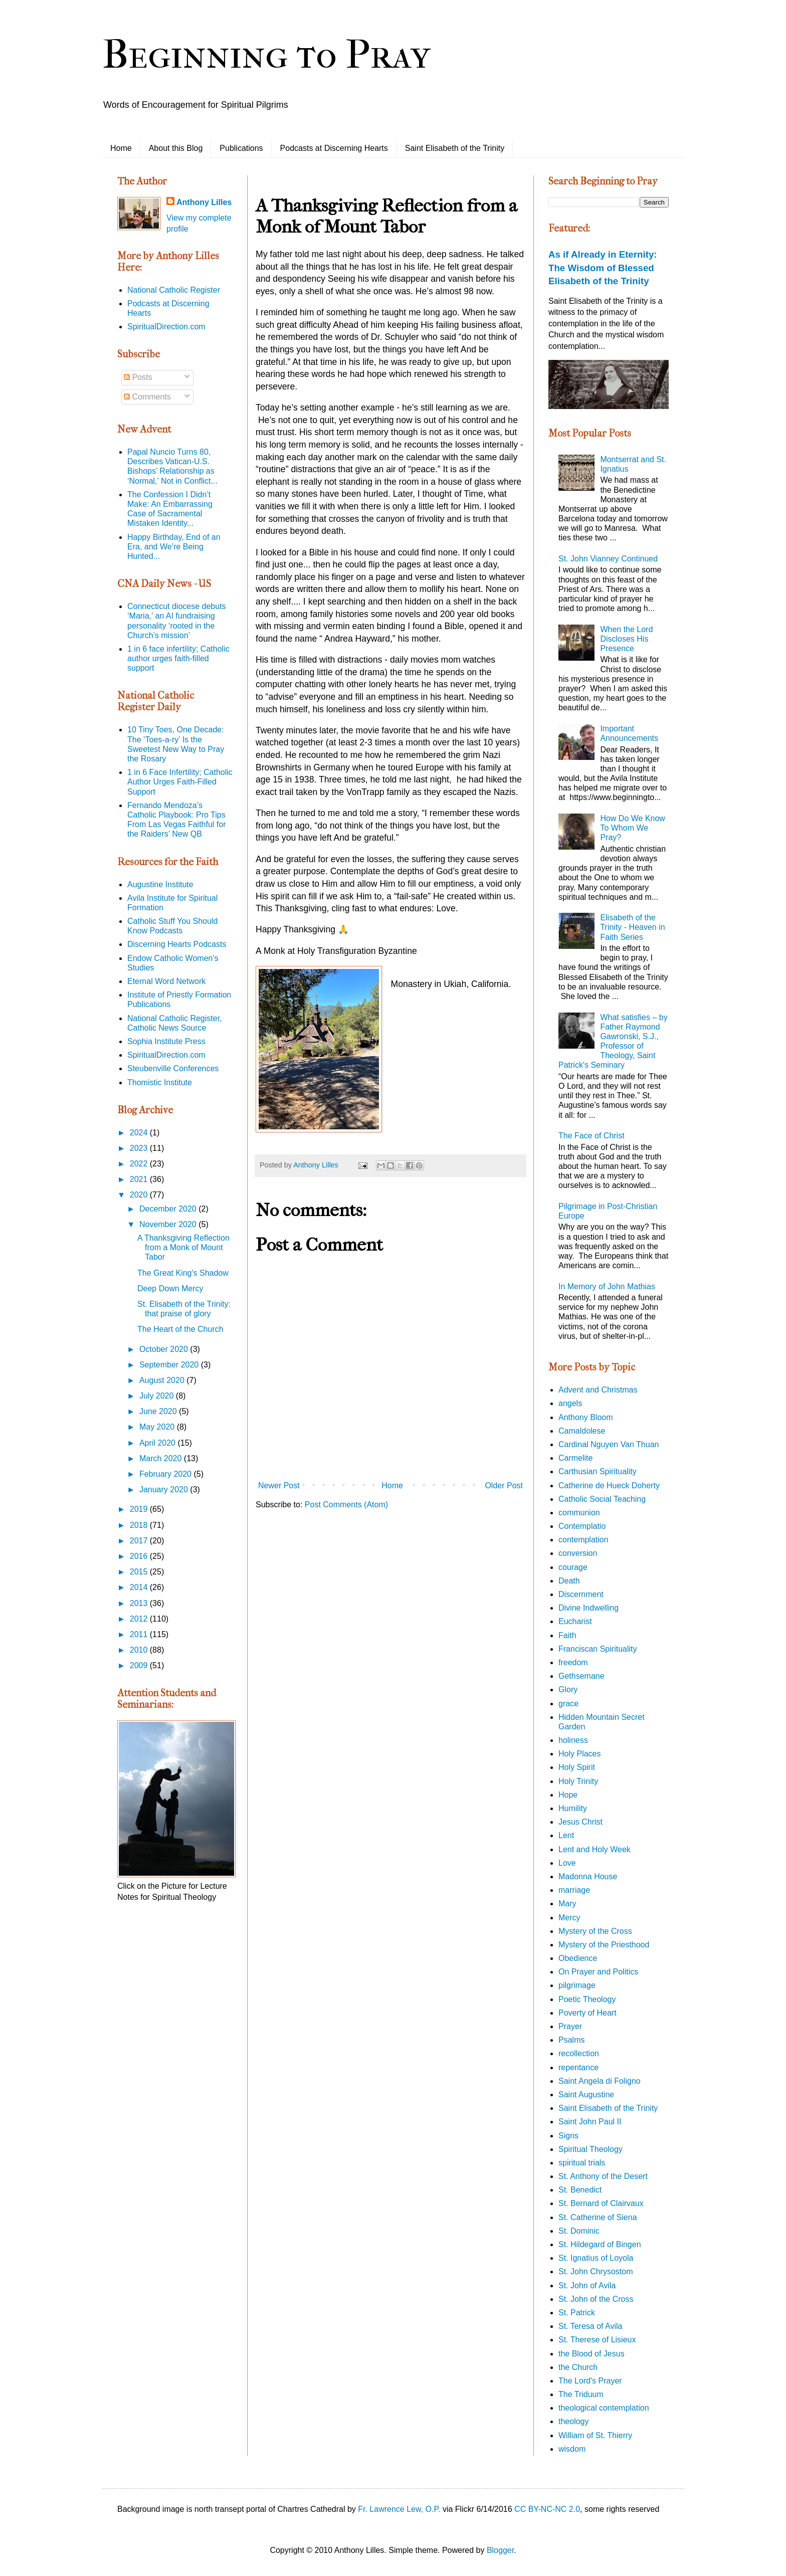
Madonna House (587, 1876)
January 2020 (164, 1489)
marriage (574, 1890)
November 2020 (169, 1224)
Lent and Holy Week (594, 1849)
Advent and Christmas (597, 1389)
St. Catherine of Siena (597, 2217)
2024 (140, 1132)
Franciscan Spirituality (597, 1649)
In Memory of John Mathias (606, 1286)
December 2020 (169, 1209)
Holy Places (579, 1753)
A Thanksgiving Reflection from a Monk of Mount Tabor (183, 1247)
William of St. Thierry (595, 2435)
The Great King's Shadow (183, 1273)
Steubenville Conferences (173, 1068)
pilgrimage (577, 1985)
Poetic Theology (587, 1999)
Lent (566, 1835)
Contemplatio (582, 1526)
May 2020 (158, 1427)
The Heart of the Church (180, 1329)
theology (573, 2421)
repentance (578, 2067)
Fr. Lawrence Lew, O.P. (399, 2509)
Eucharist (575, 1621)
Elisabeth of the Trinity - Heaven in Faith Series (632, 927)
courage (572, 1567)
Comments (147, 396)
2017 (140, 1540)
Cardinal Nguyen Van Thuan (608, 1444)
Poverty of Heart (587, 2013)
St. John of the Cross (595, 2299)
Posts (138, 377)
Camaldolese (581, 1431)
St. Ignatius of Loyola (595, 2258)
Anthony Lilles (204, 202)
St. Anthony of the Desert (603, 2176)
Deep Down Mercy (170, 1288)
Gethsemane (581, 1676)
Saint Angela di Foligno (599, 2081)
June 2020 (159, 1411)
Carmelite (575, 1458)
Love (567, 1863)
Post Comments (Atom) (346, 1504)
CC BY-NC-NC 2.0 (547, 2509)
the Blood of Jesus (591, 2353)
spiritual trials (581, 2162)
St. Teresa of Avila (590, 2326)
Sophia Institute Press (166, 1041)
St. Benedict (580, 2190)
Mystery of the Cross (595, 1931)
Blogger (500, 2550)
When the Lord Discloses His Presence (626, 639)
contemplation (583, 1539)
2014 (140, 1587)
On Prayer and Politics (598, 1971)
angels (570, 1403)
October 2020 (164, 1349)
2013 (140, 1603)
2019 (140, 1509)
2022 (140, 1163)
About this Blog (176, 148)
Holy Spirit (576, 1767)
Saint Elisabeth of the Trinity (454, 148)
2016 (140, 1556)
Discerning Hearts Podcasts (176, 944)
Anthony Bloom (585, 1417)
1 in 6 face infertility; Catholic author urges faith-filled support (178, 658)
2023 (140, 1148)
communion (579, 1512)
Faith (567, 1635)
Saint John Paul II (589, 2121)
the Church (578, 2367)
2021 (140, 1179)
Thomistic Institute (159, 1082)
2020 (140, 1195)
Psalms (571, 2040)
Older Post (504, 1485)
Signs (568, 2135)
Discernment (581, 1594)
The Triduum (581, 2394)
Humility (572, 1808)
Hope (567, 1795)
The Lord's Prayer (590, 2380)
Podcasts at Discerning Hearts (334, 148)
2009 (140, 1665)
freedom (573, 1662)
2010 (140, 1650)
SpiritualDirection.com (166, 326)
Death (569, 1580)
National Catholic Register (173, 290)
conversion (577, 1553)
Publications (241, 148)
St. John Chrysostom (595, 2271)
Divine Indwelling (588, 1608)
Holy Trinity (578, 1781)
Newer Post (279, 1485)
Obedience (577, 1958)
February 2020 (166, 1474)
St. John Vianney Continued (608, 558)
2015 (140, 1571)
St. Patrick (576, 2312)
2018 (140, 1525)
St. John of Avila (587, 2285)
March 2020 (161, 1458)
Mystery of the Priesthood (603, 1944)
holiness (573, 1740)
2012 (140, 1619)
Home (121, 148)
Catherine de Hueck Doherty (609, 1485)
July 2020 (157, 1396)
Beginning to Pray (266, 54)
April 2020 (158, 1443)
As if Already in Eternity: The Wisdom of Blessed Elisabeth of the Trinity (602, 267)
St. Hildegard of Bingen (599, 2244)
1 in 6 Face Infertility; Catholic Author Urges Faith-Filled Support (180, 782)
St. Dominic (579, 2231)
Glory (567, 1689)
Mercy (569, 1917)
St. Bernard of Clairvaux (601, 2203)
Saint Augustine (586, 2094)
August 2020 (162, 1380)
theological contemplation (603, 2408)
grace (568, 1703)
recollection (578, 2053)
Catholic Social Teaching (602, 1499)
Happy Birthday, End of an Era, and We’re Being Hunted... (174, 546)
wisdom (571, 2449)
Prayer (570, 2026)
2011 (140, 1634)
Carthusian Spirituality (597, 1471)
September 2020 (170, 1364)
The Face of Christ (591, 1135)
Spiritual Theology (590, 2149)
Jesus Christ (580, 1822)
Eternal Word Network (166, 981)
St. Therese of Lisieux (597, 2339)
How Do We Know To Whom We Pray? (632, 828)
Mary (567, 1903)
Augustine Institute (160, 884)
